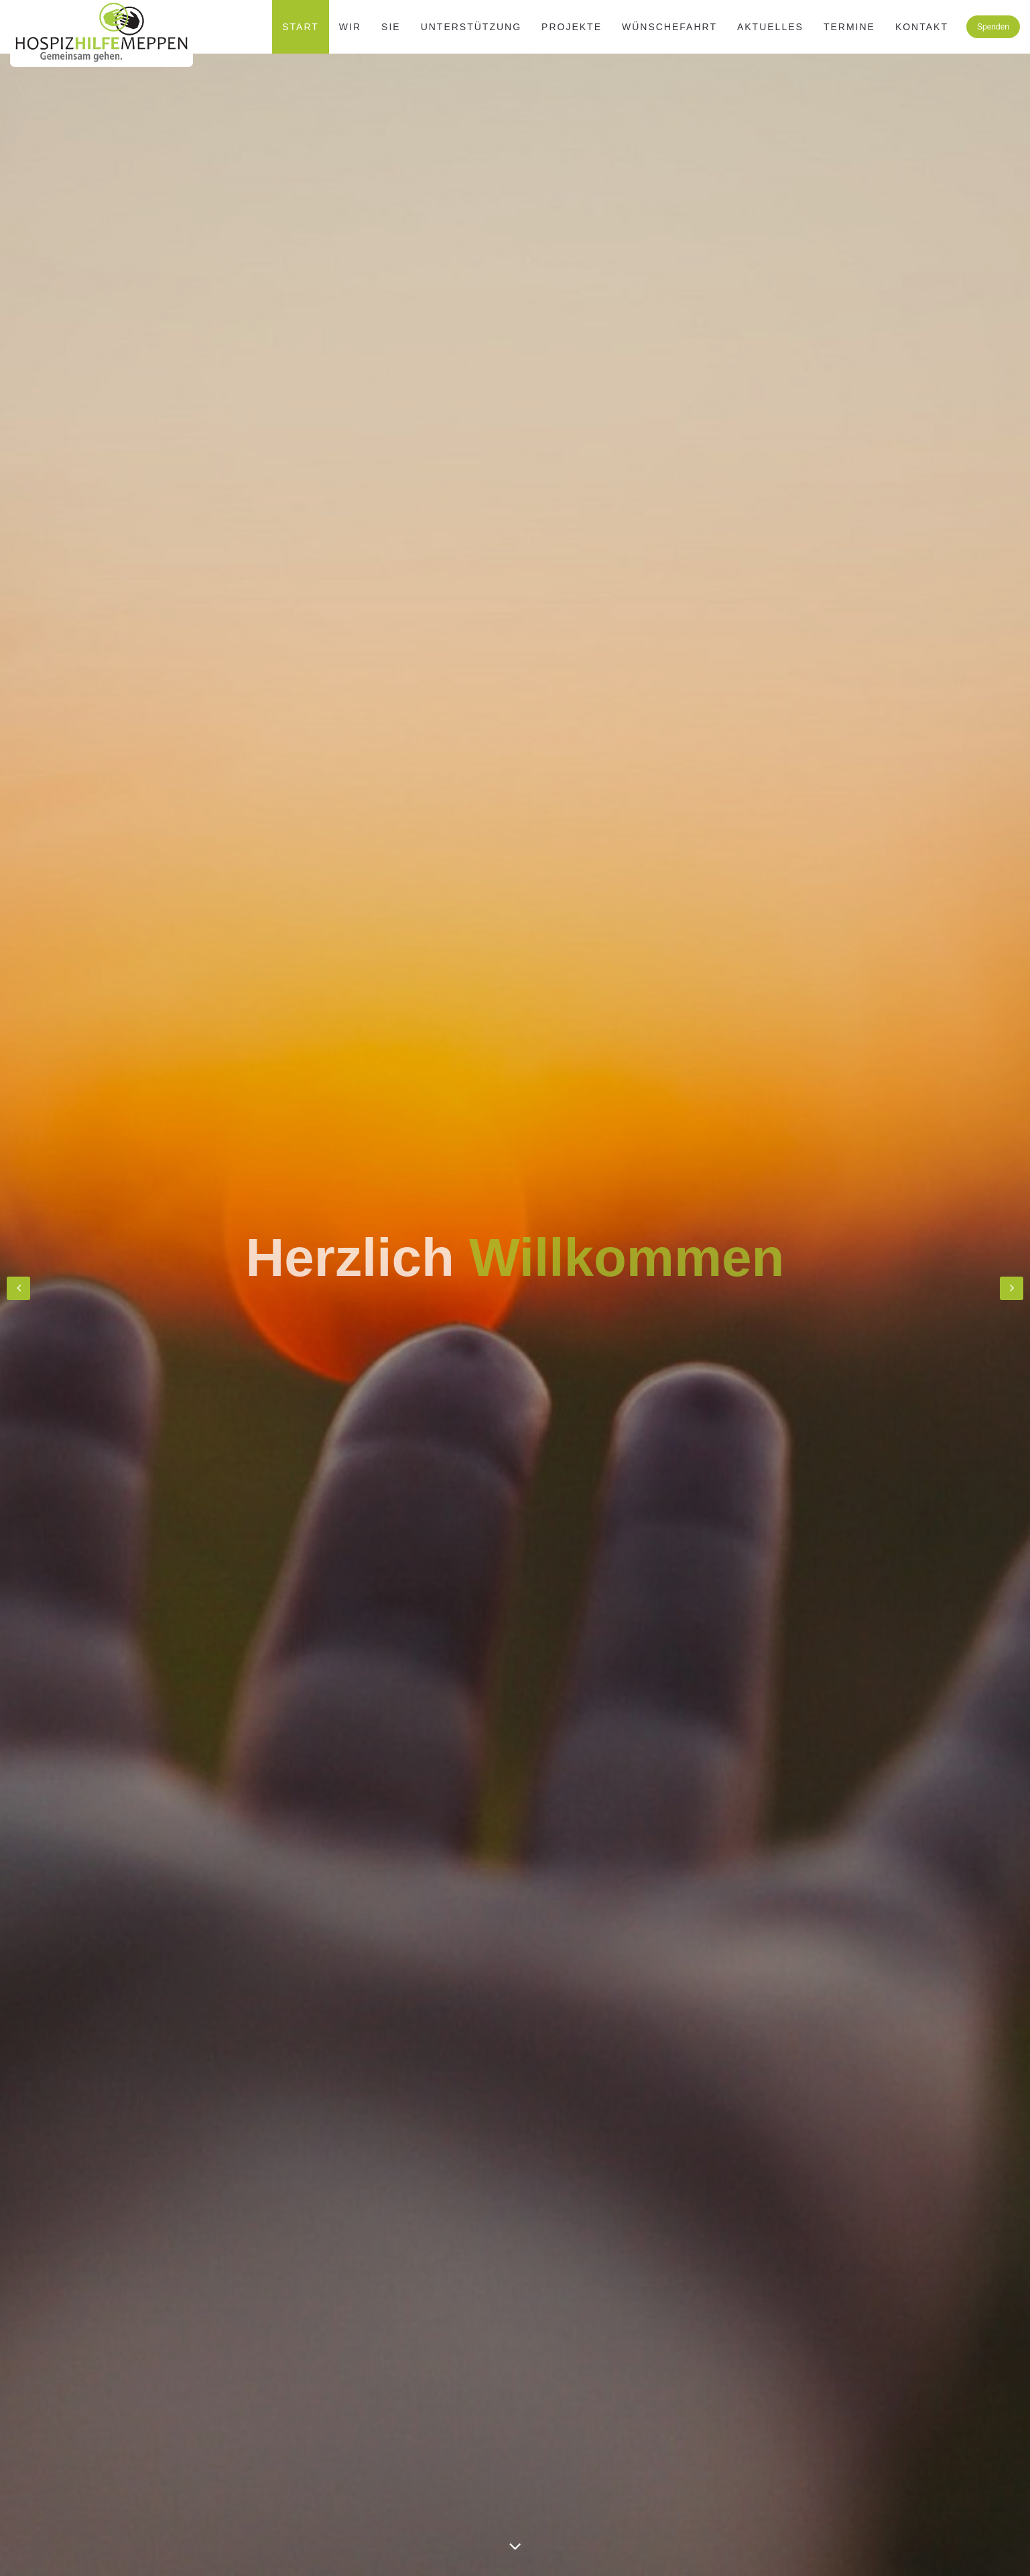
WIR (350, 26)
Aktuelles (770, 26)
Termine (849, 26)
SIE (391, 26)
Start (300, 26)
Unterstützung (471, 26)
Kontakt (921, 26)
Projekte (571, 26)
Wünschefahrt (669, 26)
